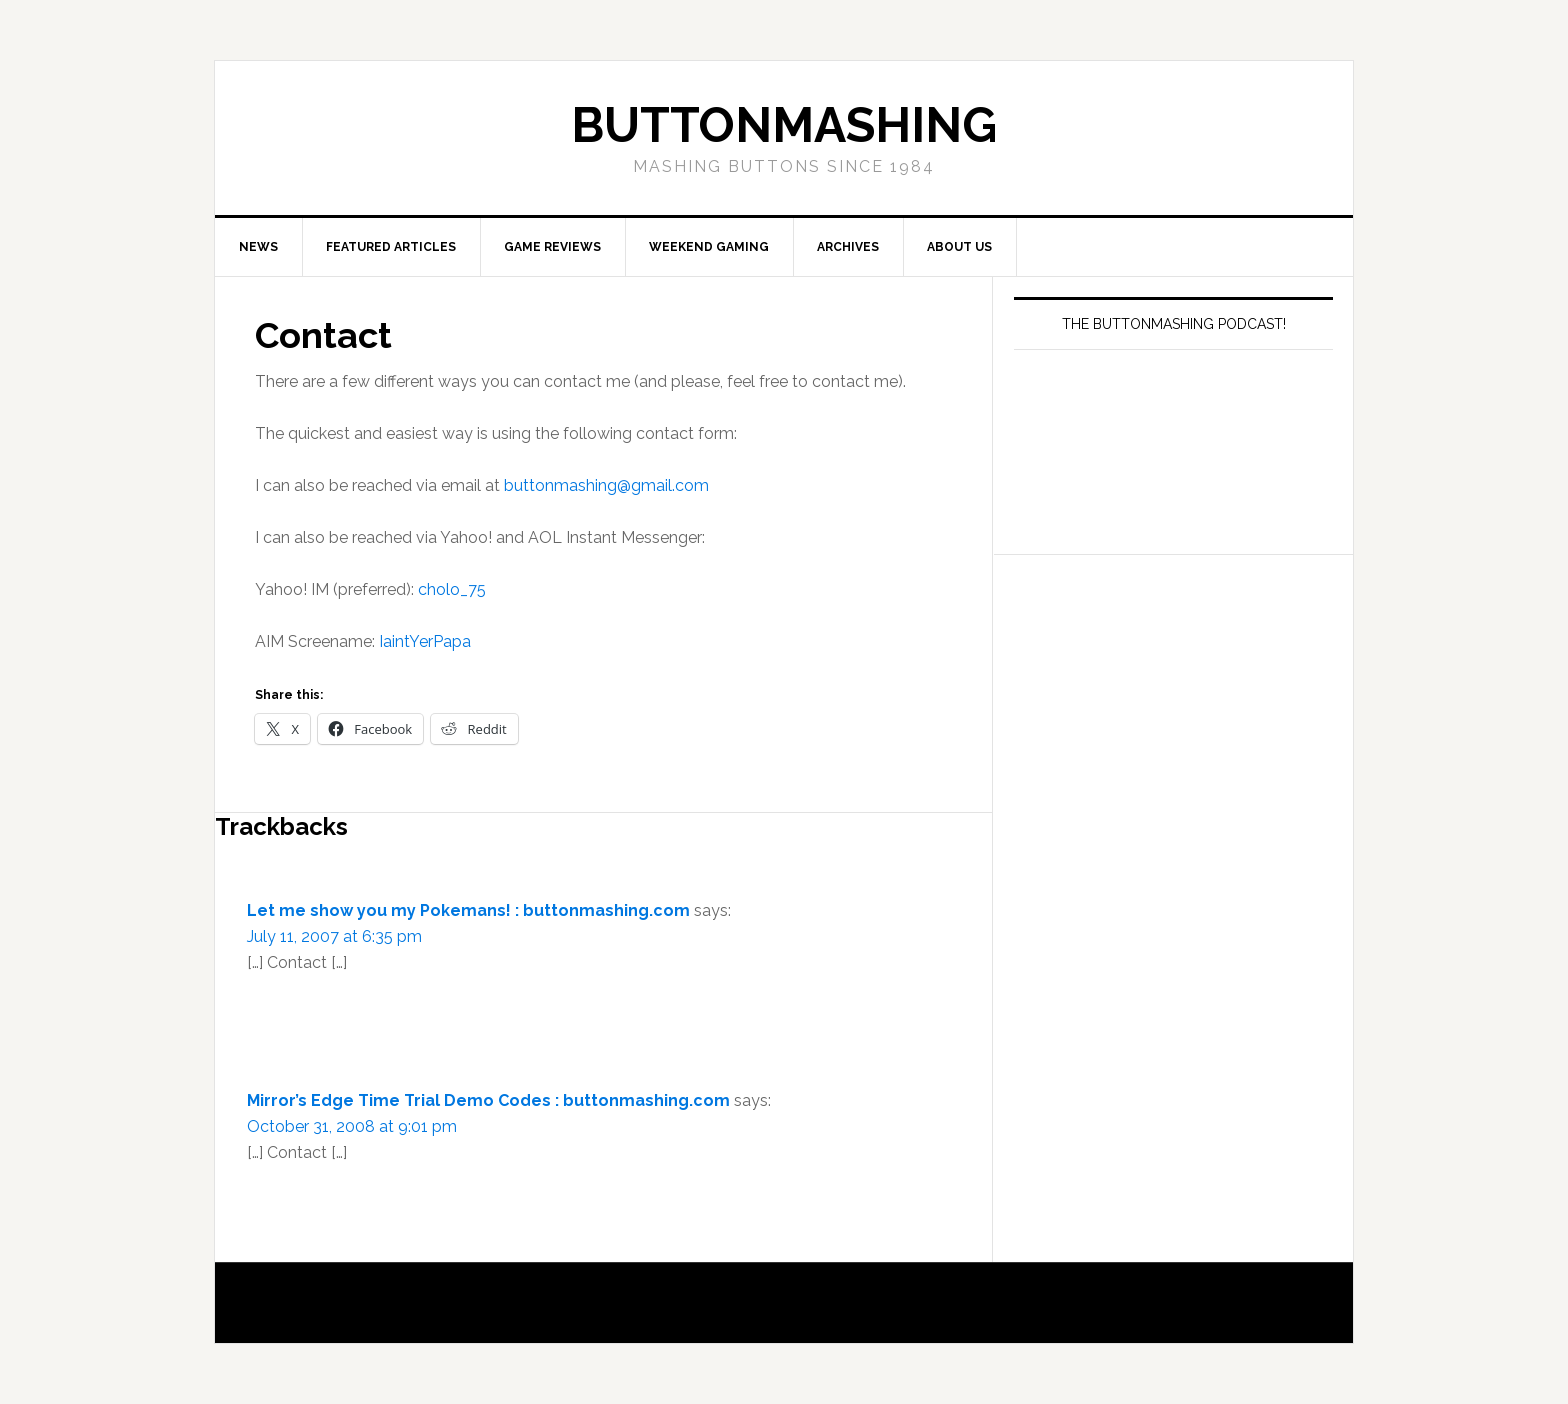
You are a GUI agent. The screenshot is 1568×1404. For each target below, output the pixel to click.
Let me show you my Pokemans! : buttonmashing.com (468, 910)
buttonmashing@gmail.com (606, 485)
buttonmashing (784, 125)
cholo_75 (452, 589)
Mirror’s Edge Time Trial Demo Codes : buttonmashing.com (488, 1100)
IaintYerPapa (425, 641)
